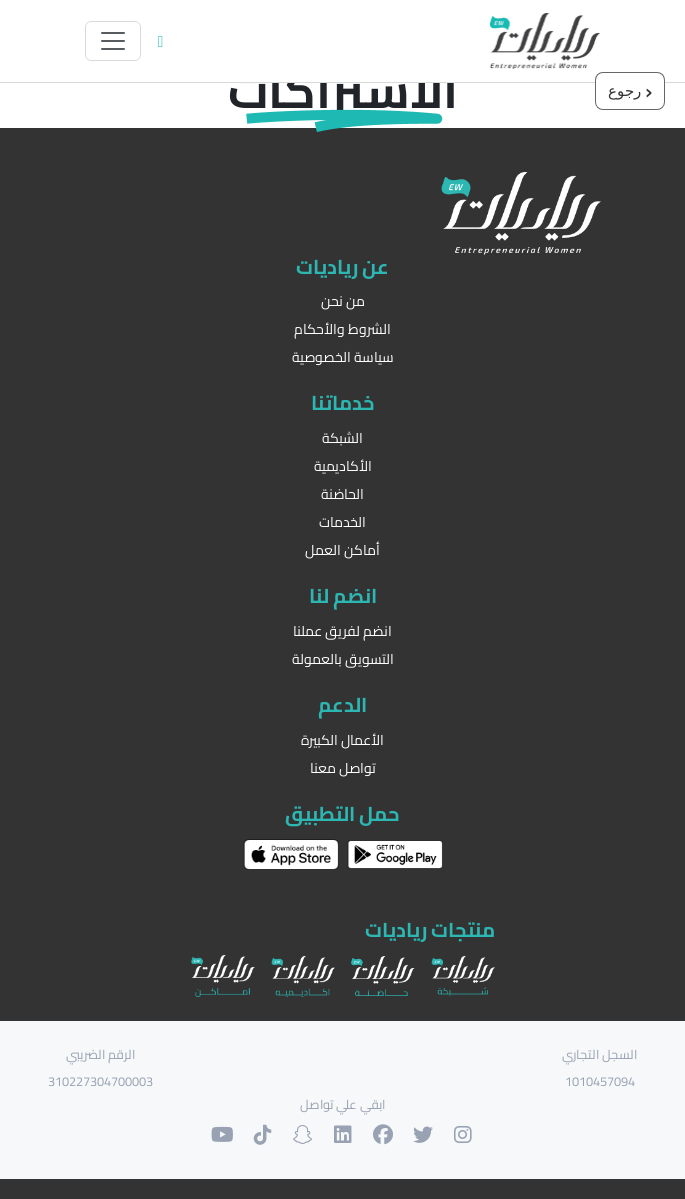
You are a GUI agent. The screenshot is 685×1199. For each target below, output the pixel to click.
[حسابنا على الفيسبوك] (383, 1135)
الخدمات (342, 522)
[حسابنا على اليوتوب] (223, 1135)
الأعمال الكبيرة (342, 740)
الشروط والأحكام (342, 329)
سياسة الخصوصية (343, 357)
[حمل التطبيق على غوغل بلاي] (395, 854)
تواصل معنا (343, 768)
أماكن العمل (342, 550)
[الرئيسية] (545, 41)
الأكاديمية (343, 466)
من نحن (343, 301)
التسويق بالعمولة (343, 659)
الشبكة (342, 438)
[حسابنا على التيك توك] (263, 1135)
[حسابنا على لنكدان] (343, 1135)
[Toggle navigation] (113, 41)
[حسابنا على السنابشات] (303, 1135)
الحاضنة (342, 494)
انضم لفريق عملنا (342, 631)
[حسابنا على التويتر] (423, 1135)
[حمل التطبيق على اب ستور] (291, 855)
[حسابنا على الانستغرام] (463, 1135)
